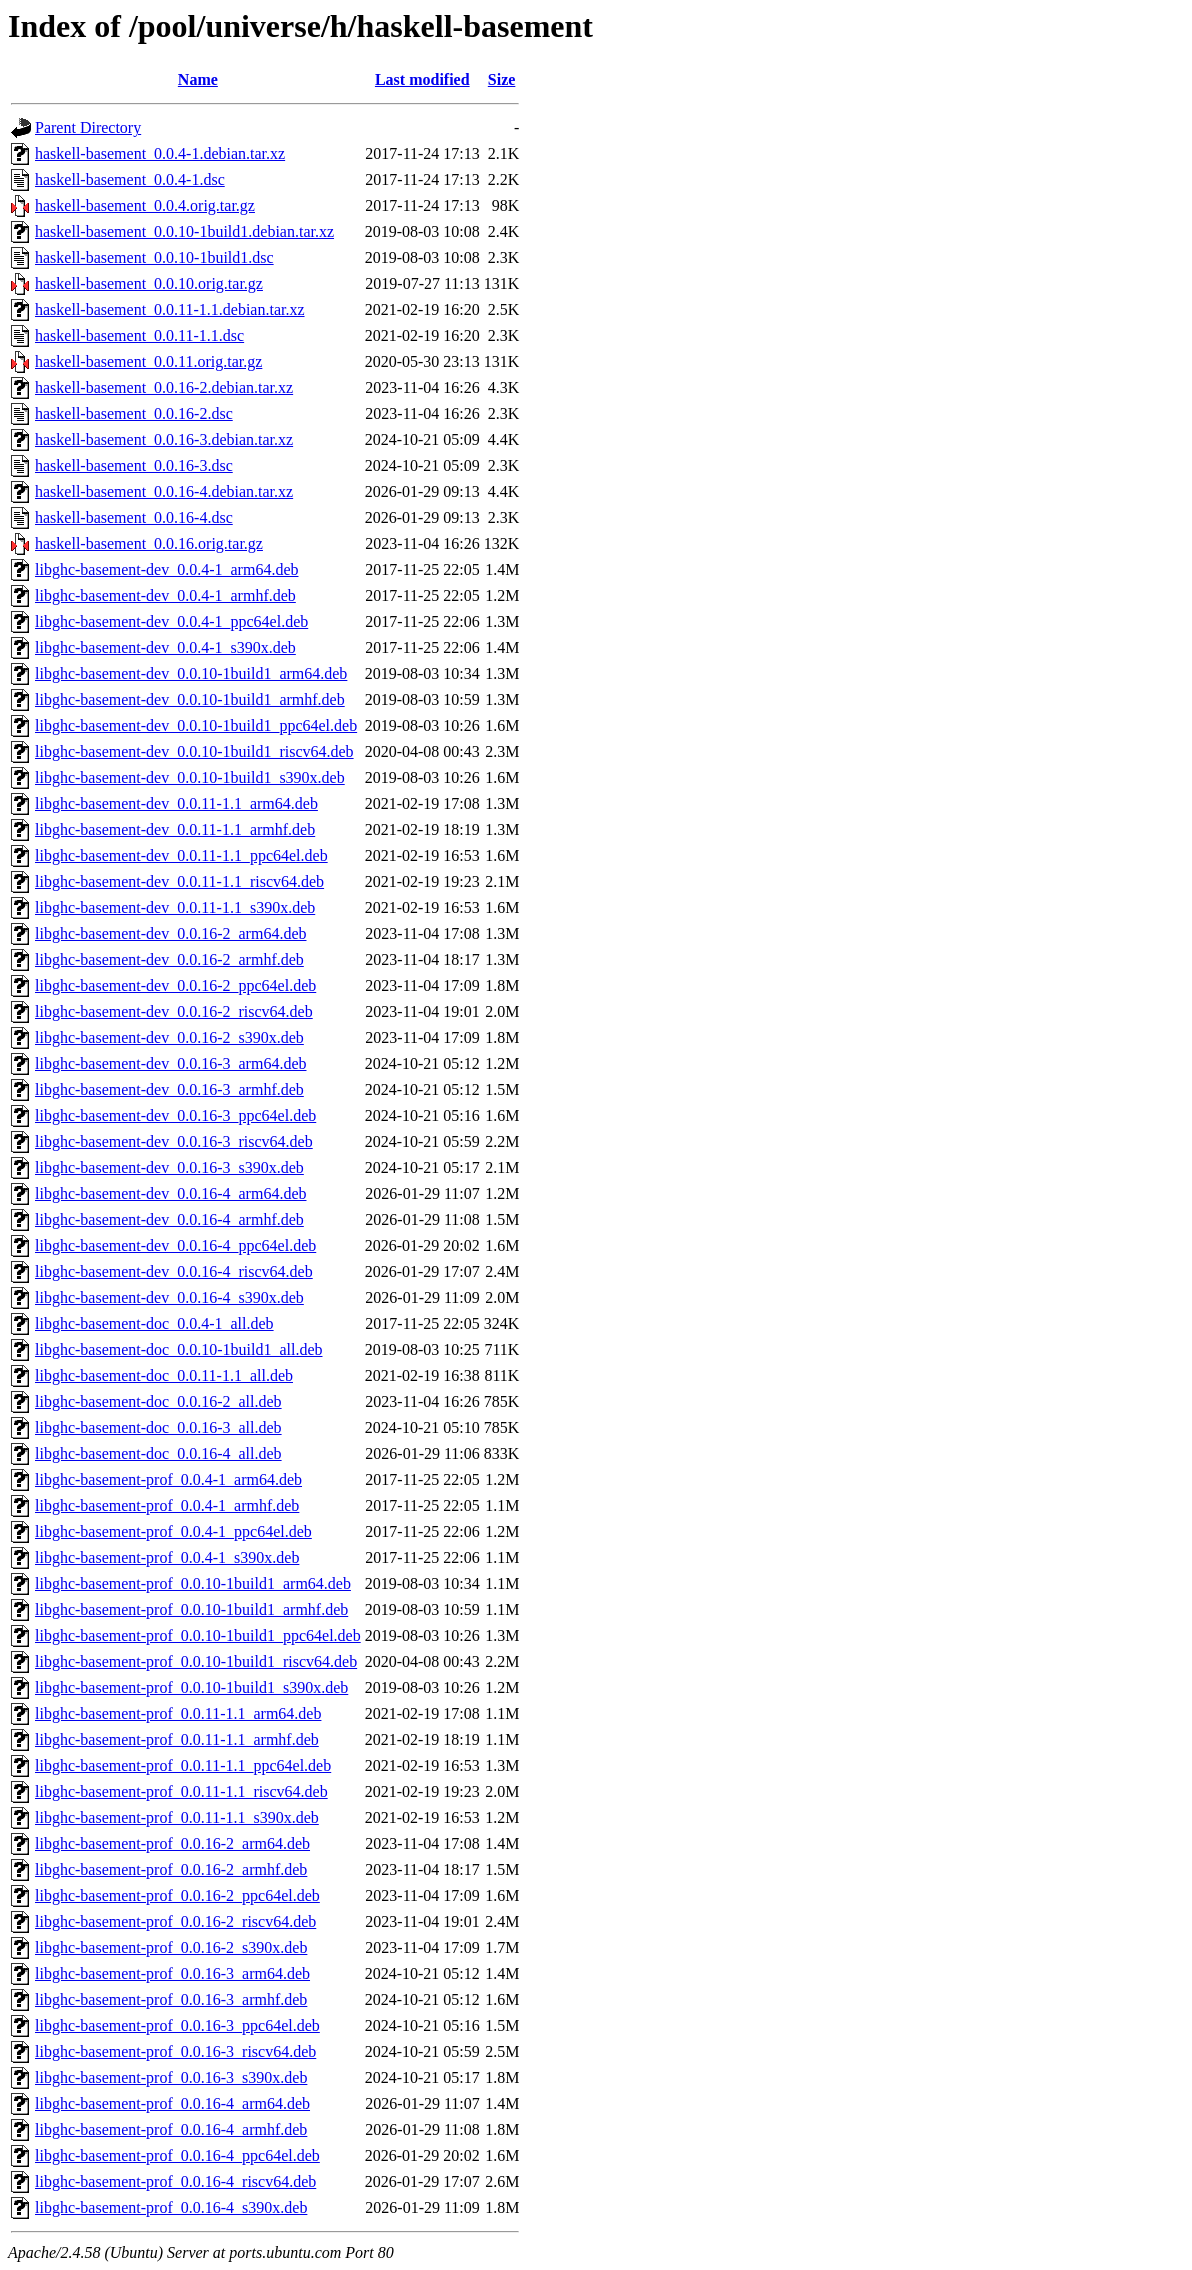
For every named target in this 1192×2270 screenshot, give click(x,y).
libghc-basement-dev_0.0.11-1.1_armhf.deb (175, 829)
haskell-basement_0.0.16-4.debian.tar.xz (164, 491)
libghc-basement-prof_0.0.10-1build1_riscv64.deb (196, 1661)
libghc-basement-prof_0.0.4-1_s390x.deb (167, 1557)
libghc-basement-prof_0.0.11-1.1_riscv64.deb (181, 1791)
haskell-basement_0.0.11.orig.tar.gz (148, 361)
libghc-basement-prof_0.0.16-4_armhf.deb (171, 2129)
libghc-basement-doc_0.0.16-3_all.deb (158, 1427)
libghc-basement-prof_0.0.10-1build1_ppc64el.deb (198, 1635)
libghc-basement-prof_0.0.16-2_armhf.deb (171, 1869)
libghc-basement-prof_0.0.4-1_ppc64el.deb (173, 1531)
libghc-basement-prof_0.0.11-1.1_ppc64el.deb (183, 1765)
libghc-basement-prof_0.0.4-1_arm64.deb (168, 1479)
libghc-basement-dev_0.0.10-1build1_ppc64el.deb (196, 725)
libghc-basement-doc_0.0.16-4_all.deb (158, 1453)
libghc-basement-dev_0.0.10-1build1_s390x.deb (190, 777)
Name (198, 79)
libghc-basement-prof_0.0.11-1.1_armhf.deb (177, 1739)
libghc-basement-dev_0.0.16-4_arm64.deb (170, 1193)
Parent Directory (88, 127)
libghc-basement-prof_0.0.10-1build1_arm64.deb (193, 1583)
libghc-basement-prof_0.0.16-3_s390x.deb (171, 2077)
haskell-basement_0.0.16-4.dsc (134, 517)
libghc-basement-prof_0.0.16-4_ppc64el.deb (177, 2155)
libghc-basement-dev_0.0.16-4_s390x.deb (169, 1297)
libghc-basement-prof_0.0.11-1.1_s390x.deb (177, 1817)
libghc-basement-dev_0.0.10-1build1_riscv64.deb (194, 751)
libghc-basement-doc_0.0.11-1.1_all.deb (164, 1375)
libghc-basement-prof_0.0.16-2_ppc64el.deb (177, 1895)
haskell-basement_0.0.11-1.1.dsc (139, 335)
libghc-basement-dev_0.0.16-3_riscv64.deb (174, 1141)
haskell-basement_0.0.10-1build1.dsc (154, 257)
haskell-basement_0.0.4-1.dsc (130, 179)
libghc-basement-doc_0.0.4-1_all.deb (154, 1323)
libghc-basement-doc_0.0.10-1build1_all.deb (178, 1349)
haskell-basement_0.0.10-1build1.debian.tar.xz (184, 231)
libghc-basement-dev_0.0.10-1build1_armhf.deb (190, 699)
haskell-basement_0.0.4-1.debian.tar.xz (160, 153)
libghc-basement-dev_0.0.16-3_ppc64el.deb (175, 1115)
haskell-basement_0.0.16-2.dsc (134, 413)
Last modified (422, 79)
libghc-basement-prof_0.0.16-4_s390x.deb (171, 2207)
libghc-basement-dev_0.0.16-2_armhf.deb (169, 959)
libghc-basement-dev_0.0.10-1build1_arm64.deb (191, 673)
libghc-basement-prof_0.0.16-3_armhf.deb (171, 1999)
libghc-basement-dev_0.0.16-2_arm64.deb (170, 933)
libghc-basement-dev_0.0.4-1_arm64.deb (166, 569)
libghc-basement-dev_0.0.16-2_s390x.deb (169, 1037)
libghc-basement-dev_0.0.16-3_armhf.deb (169, 1089)
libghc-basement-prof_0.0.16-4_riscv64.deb (175, 2181)
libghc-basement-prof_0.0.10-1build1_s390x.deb (191, 1687)
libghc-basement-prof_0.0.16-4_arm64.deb (172, 2103)
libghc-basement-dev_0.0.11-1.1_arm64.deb (176, 803)
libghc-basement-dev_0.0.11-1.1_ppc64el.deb (181, 855)
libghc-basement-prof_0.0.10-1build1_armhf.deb (191, 1609)
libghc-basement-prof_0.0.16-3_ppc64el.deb (177, 2025)
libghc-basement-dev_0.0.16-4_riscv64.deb (174, 1271)
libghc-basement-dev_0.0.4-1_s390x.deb (165, 647)
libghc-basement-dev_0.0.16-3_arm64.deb (170, 1063)
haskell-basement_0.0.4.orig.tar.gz (145, 205)
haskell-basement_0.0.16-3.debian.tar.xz (164, 439)
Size (502, 79)
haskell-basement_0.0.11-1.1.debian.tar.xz (170, 309)
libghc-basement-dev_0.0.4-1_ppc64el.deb (171, 621)
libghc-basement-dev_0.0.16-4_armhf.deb (169, 1219)
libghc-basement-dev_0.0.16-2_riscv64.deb (174, 1011)
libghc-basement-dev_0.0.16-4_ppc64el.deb (175, 1245)
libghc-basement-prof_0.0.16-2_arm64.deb (172, 1843)
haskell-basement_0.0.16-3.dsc (134, 465)
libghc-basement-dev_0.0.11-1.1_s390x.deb (175, 907)
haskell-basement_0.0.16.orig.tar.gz (149, 543)
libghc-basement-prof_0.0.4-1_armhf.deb (167, 1505)
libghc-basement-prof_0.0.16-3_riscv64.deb (175, 2051)
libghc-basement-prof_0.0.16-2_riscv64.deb (175, 1921)
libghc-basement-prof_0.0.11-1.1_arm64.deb (178, 1713)
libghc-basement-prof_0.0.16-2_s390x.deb (171, 1947)
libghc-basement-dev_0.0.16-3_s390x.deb (169, 1167)
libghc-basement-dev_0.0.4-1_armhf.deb (165, 595)
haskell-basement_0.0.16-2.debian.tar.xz (164, 387)
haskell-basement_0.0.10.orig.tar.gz (149, 283)
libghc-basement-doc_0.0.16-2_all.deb (158, 1401)
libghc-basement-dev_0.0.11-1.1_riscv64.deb (179, 881)
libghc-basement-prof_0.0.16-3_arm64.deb (172, 1973)
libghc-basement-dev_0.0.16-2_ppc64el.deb (175, 985)
